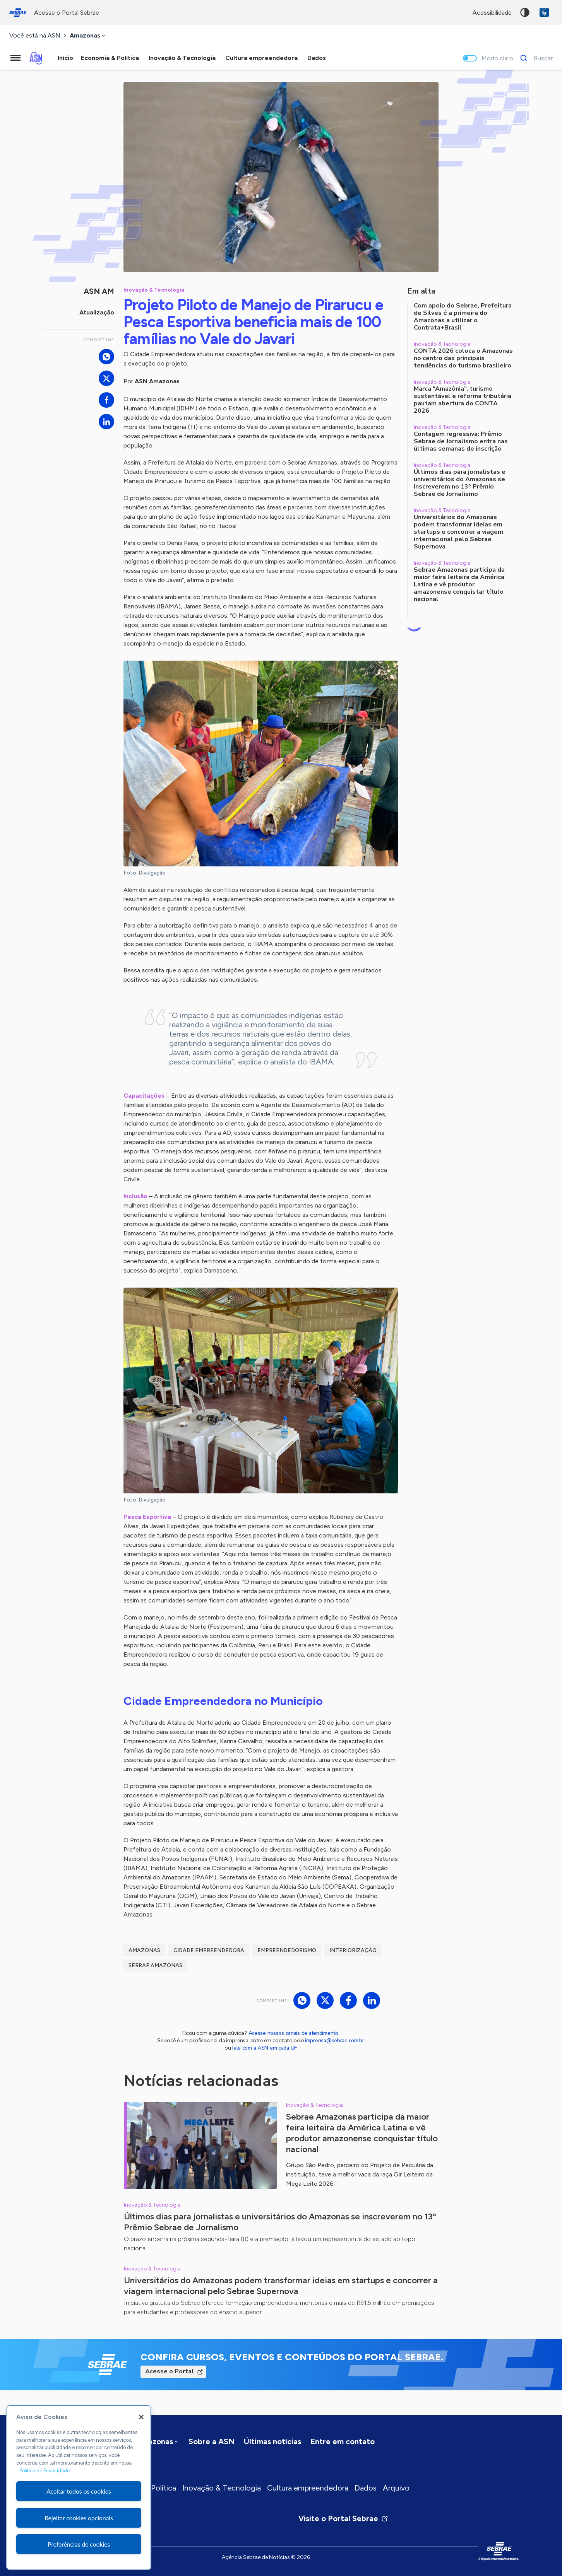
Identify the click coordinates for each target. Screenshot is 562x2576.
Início (65, 57)
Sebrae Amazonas (155, 1965)
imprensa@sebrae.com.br (334, 2040)
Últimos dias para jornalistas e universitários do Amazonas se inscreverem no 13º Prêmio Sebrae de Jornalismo (280, 2222)
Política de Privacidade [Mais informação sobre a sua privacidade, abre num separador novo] (44, 2471)
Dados (366, 2487)
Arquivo (396, 2487)
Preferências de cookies (79, 2544)
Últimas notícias (272, 2441)
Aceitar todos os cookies (78, 2491)
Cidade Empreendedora (208, 1950)
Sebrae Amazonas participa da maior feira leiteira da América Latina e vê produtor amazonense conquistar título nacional (362, 2132)
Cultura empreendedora (307, 2487)
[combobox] (88, 35)
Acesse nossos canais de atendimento (293, 2033)
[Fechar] (141, 2417)
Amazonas (144, 1950)
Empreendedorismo (286, 1950)
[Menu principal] (15, 58)
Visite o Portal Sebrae (343, 2518)
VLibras (544, 12)
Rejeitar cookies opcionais (79, 2517)
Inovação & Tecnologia (221, 2487)
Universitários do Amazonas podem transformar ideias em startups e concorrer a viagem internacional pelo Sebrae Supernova (281, 2285)
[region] (78, 2487)
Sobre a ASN (211, 2441)
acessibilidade (492, 12)
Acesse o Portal (169, 2371)
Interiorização (353, 1950)
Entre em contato (342, 2441)
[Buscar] (534, 58)
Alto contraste (524, 12)
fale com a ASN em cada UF (264, 2048)
